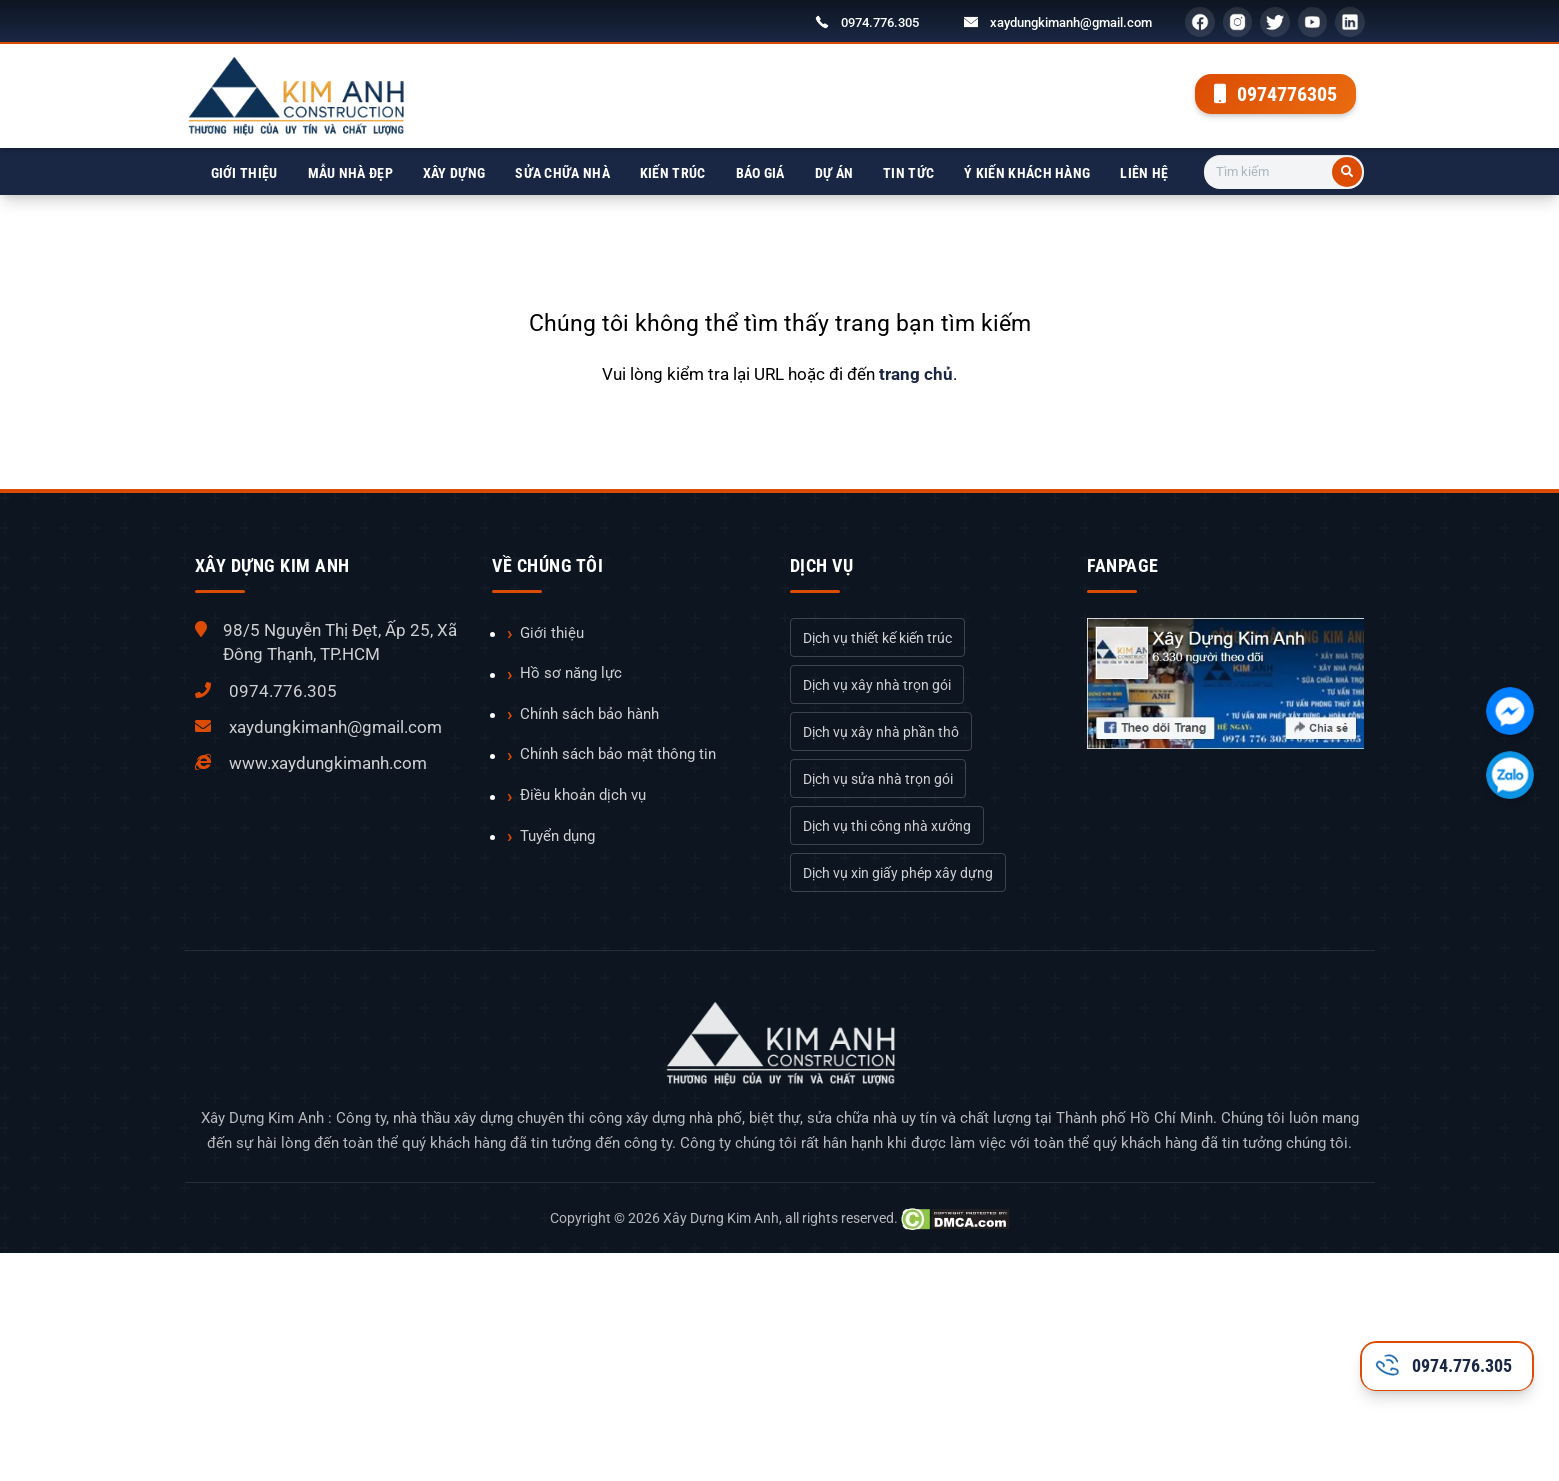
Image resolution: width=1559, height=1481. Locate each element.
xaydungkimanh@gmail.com (1071, 22)
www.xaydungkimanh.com (328, 763)
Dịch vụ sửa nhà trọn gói (878, 779)
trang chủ (916, 374)
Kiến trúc (673, 173)
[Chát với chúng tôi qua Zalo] (1510, 775)
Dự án (834, 173)
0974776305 (1275, 94)
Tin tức (908, 173)
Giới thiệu (244, 173)
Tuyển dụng (557, 836)
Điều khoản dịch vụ (583, 795)
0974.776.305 (880, 22)
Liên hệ (1144, 173)
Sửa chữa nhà (562, 173)
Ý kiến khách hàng (1027, 173)
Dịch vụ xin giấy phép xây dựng (898, 873)
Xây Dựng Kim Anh (721, 1218)
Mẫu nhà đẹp (350, 173)
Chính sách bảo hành (589, 714)
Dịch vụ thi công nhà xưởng (887, 826)
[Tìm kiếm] (1347, 172)
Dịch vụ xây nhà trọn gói (877, 685)
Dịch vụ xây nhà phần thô (881, 732)
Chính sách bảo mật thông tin (618, 754)
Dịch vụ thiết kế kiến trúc (877, 638)
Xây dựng (454, 173)
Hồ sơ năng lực (571, 673)
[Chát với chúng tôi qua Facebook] (1510, 711)
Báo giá (760, 173)
